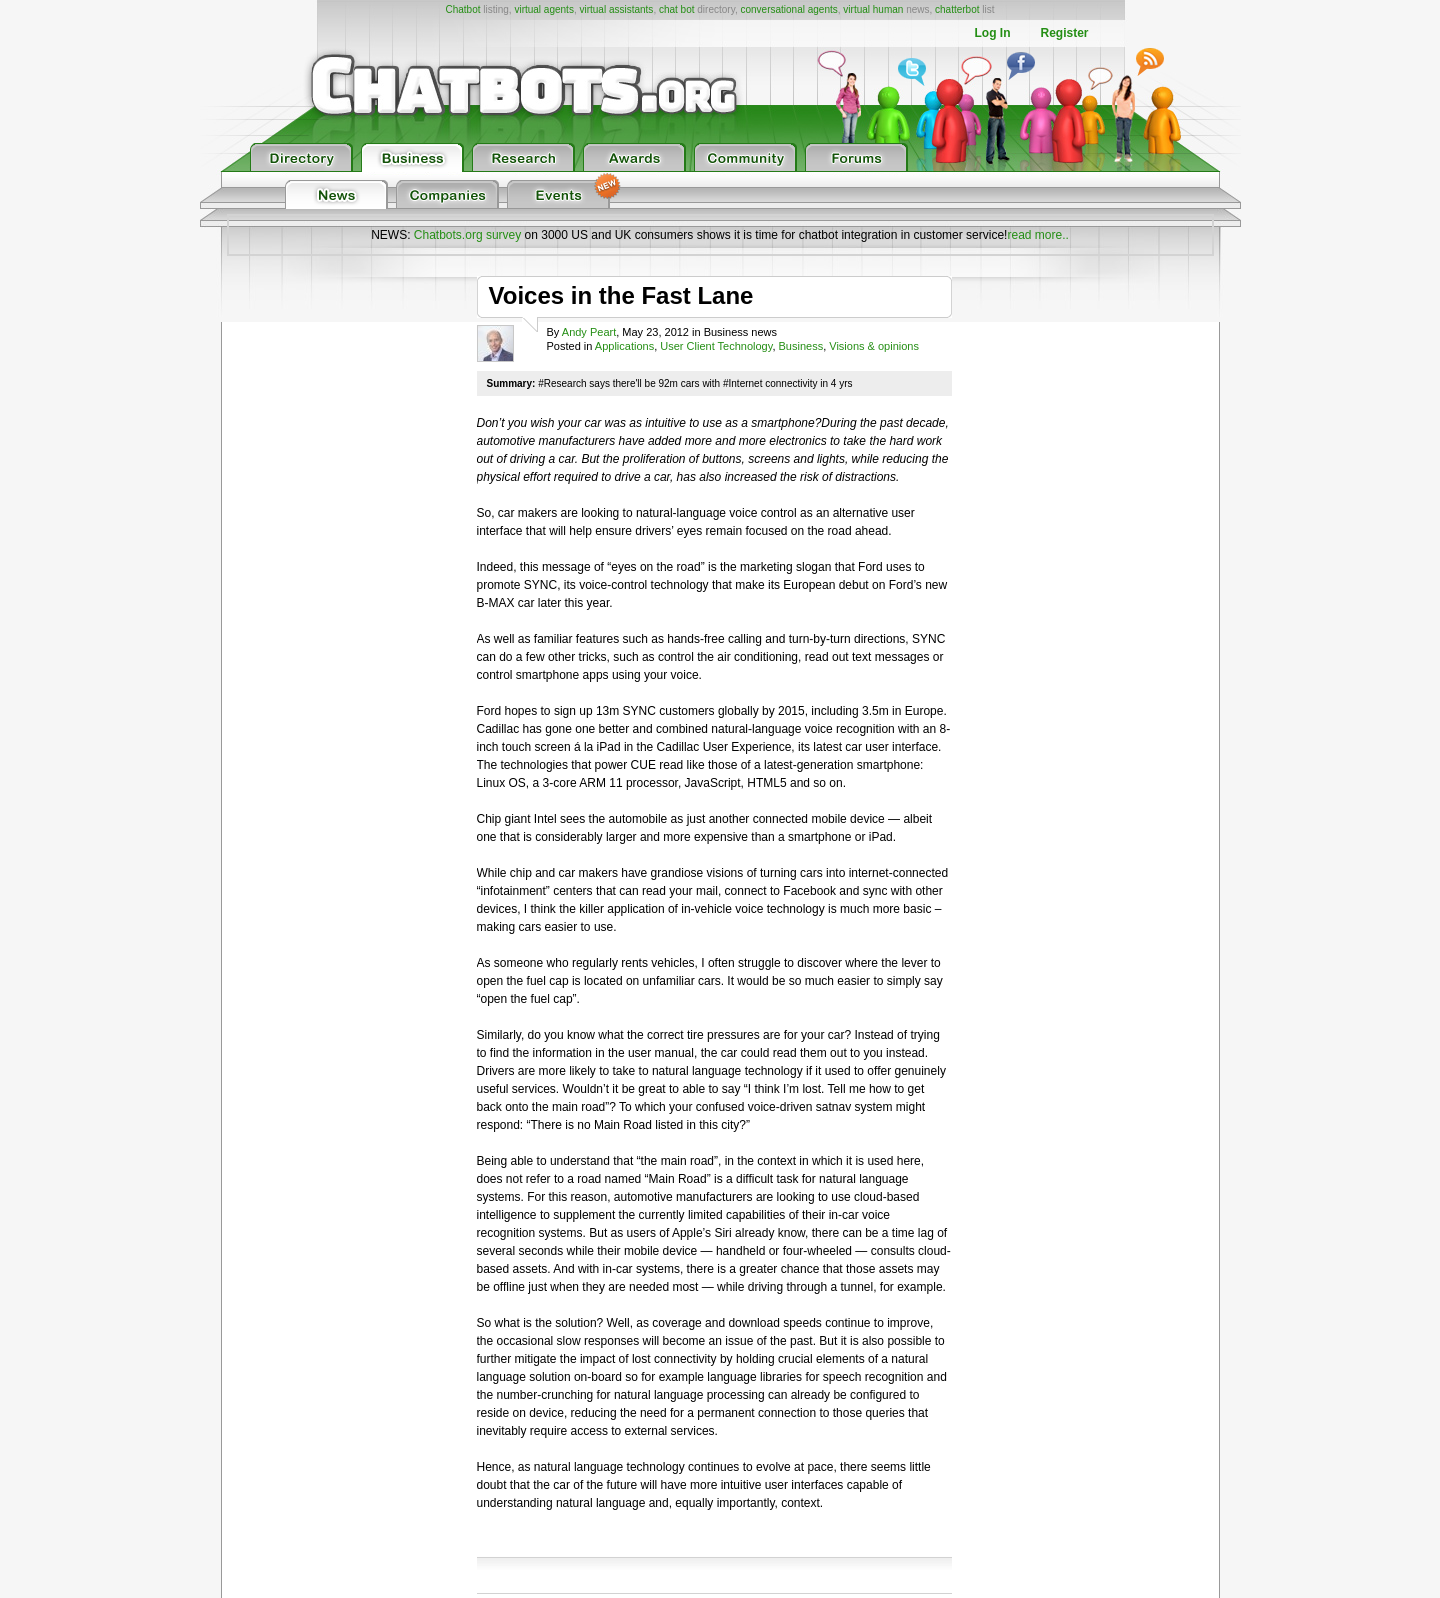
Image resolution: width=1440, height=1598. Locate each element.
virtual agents (543, 9)
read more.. (1037, 235)
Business (801, 346)
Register (1064, 33)
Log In (992, 33)
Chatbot (462, 9)
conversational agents (788, 9)
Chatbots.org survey (467, 235)
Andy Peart (589, 332)
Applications (624, 346)
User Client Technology (716, 346)
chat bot (677, 9)
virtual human (873, 9)
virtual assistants (616, 9)
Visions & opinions (874, 346)
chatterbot (957, 9)
